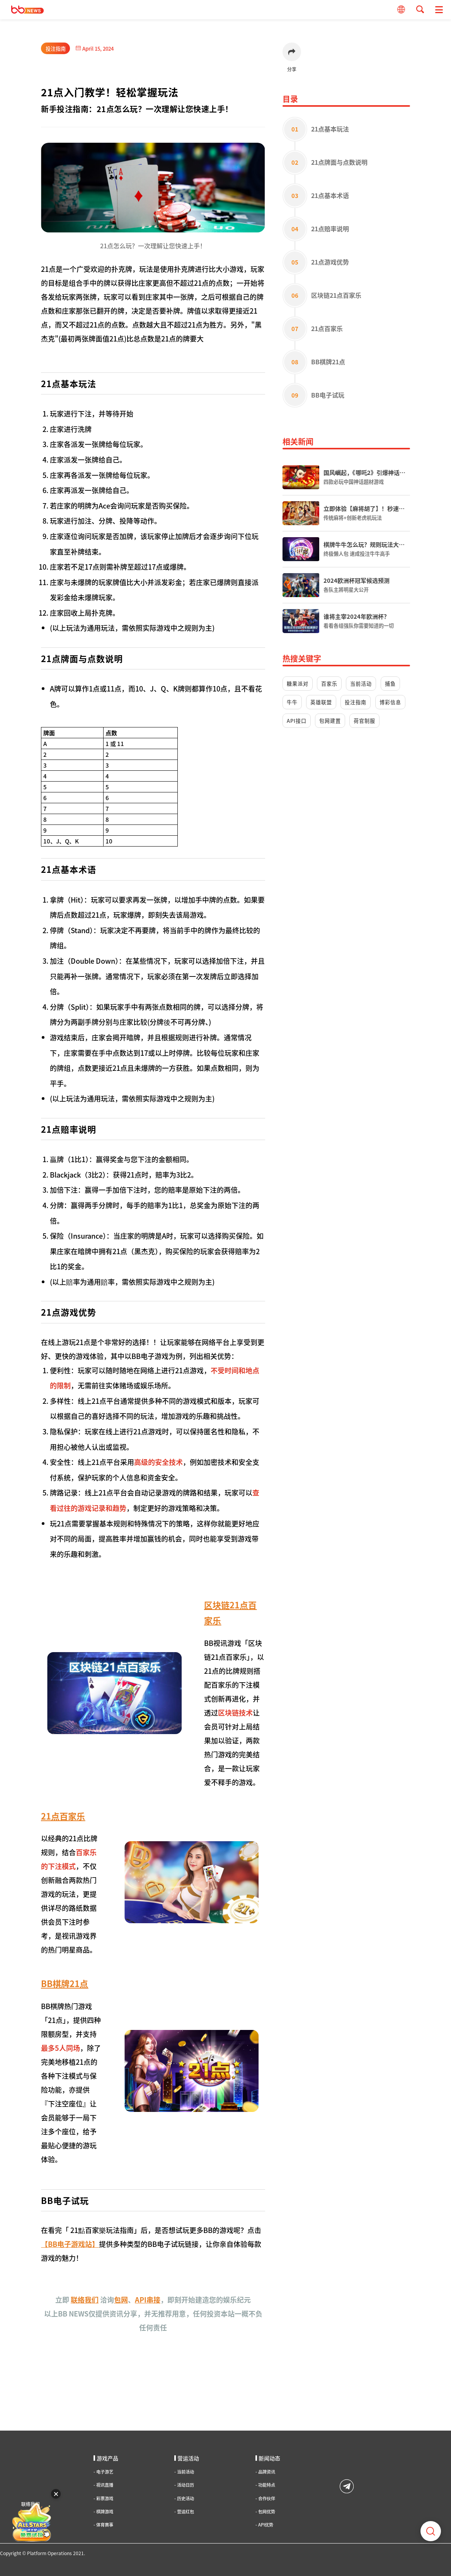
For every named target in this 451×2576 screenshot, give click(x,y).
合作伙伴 (265, 2498)
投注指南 (56, 48)
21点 (48, 269)
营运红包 (184, 2511)
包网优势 (265, 2511)
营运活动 (186, 2458)
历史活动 (184, 2498)
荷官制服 (364, 720)
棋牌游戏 (103, 2511)
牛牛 (292, 702)
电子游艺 (103, 2472)
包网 (121, 2299)
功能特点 (265, 2485)
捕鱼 (390, 683)
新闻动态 (267, 2458)
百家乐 (329, 683)
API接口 (296, 720)
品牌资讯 (265, 2472)
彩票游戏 (103, 2498)
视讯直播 (103, 2485)
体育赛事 (103, 2525)
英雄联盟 (321, 702)
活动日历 (184, 2485)
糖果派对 (297, 683)
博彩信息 (390, 702)
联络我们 (85, 2299)
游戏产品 (106, 2458)
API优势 (264, 2525)
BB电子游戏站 (70, 2244)
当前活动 (361, 683)
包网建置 (330, 720)
